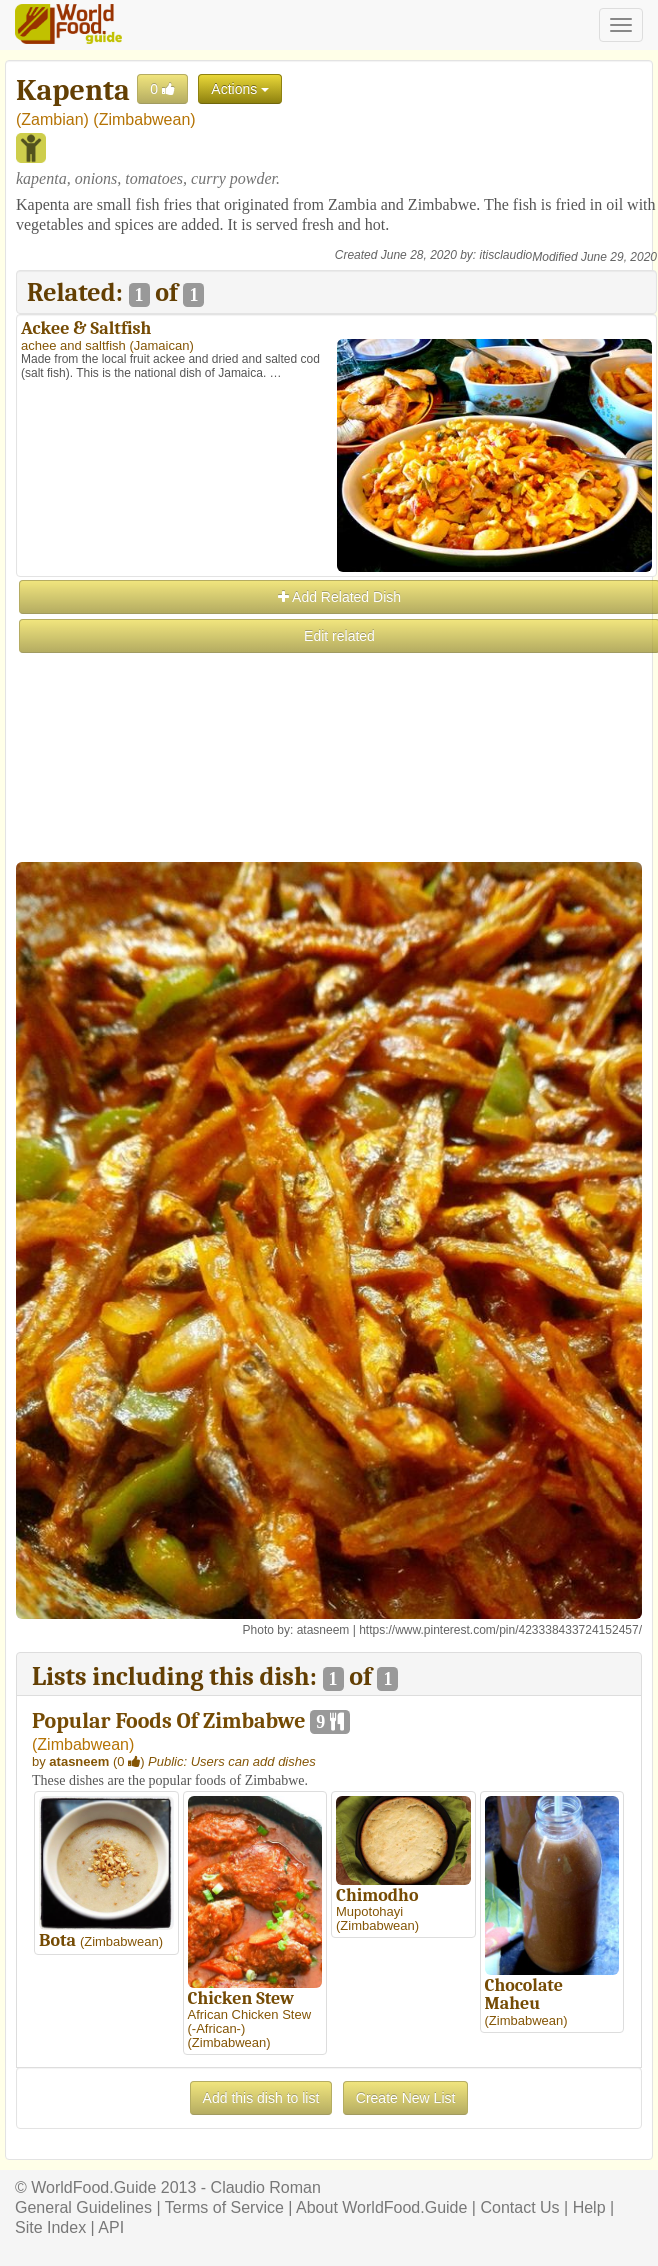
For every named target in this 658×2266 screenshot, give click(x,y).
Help (589, 2207)
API (111, 2227)
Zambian (52, 119)
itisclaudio (506, 255)
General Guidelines (83, 2207)
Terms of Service (224, 2207)
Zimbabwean (145, 119)
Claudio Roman (266, 2187)
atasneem (323, 1630)
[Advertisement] (335, 796)
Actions (240, 89)
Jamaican (162, 345)
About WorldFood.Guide (381, 2207)
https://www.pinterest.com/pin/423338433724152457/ (500, 1630)
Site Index (50, 2227)
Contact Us (519, 2207)
